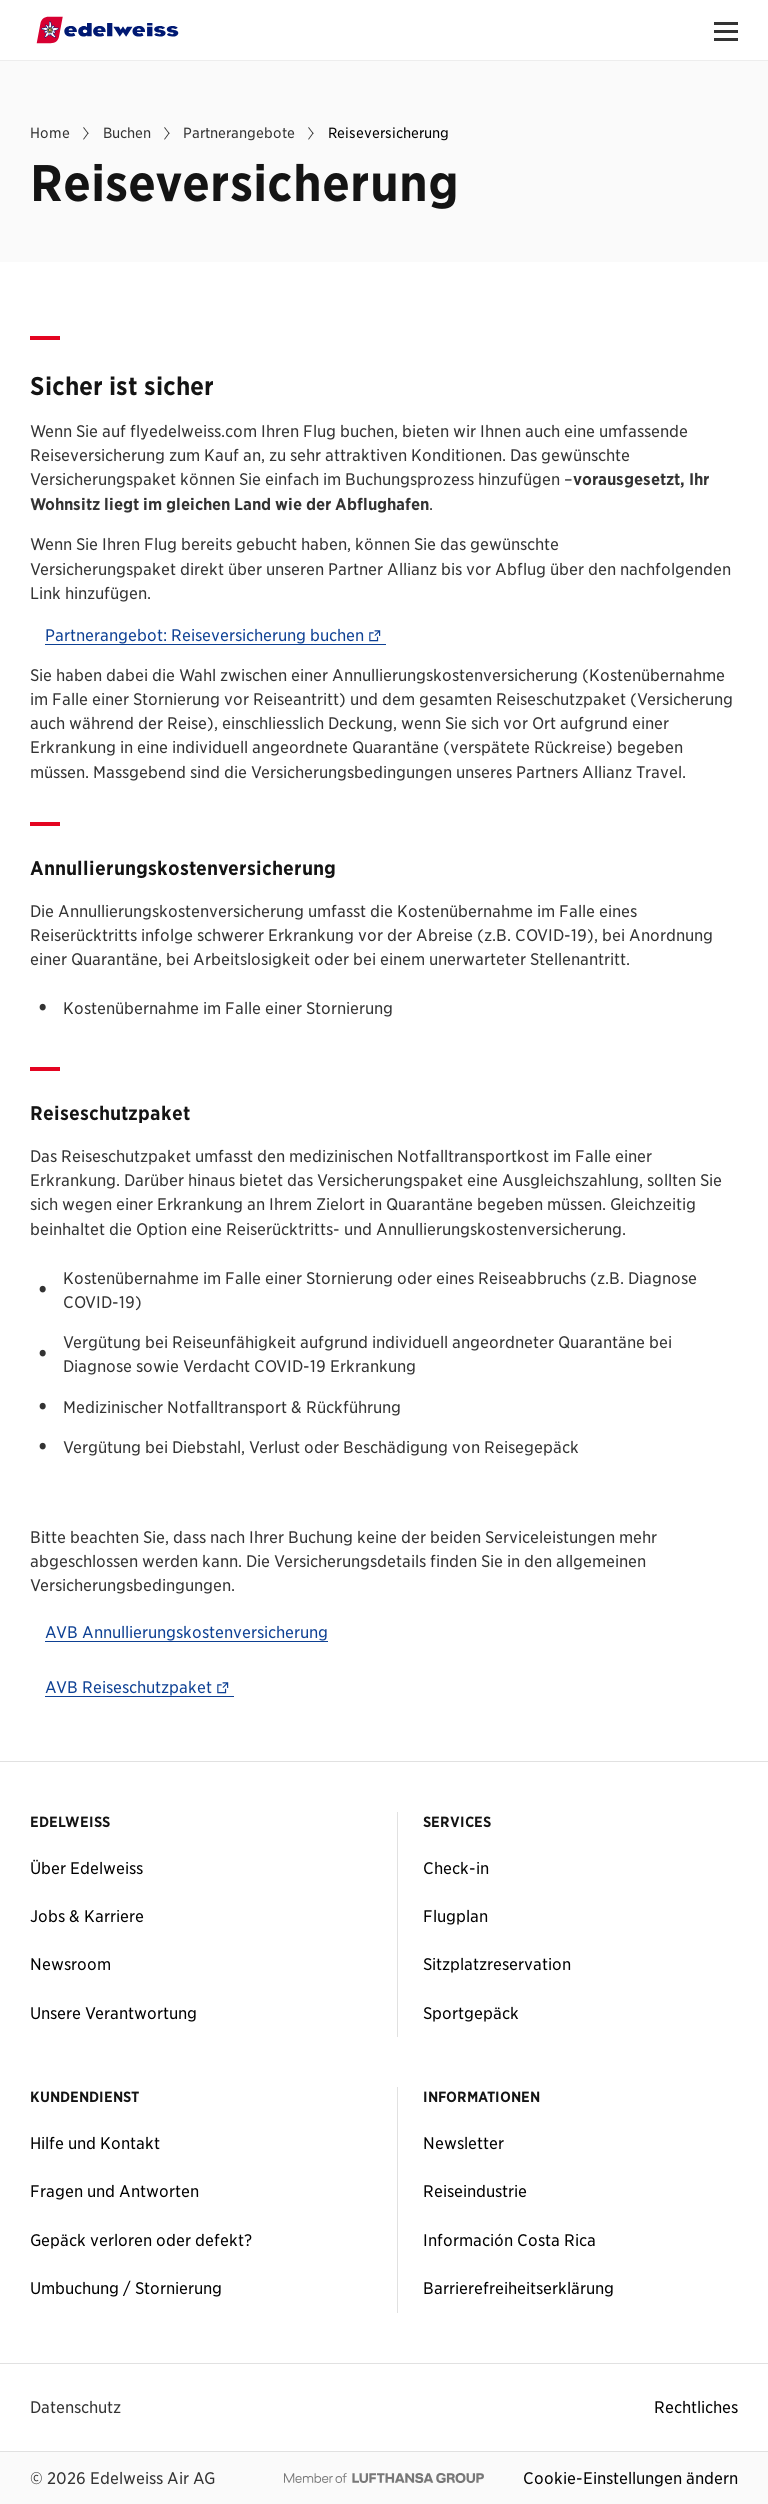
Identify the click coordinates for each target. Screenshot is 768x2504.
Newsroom (70, 1964)
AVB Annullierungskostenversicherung (186, 1633)
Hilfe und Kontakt (95, 2143)
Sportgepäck (471, 2013)
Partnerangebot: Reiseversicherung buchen (215, 636)
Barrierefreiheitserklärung (518, 2288)
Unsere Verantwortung (113, 2013)
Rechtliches (696, 2407)
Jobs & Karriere (87, 1916)
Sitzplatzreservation (497, 1964)
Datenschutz (75, 2407)
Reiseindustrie (475, 2191)
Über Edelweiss (86, 1868)
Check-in (456, 1868)
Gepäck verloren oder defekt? (141, 2240)
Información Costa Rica (509, 2240)
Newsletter (463, 2143)
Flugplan (455, 1916)
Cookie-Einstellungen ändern (630, 2478)
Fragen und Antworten (114, 2191)
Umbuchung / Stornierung (126, 2288)
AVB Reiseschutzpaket (139, 1688)
